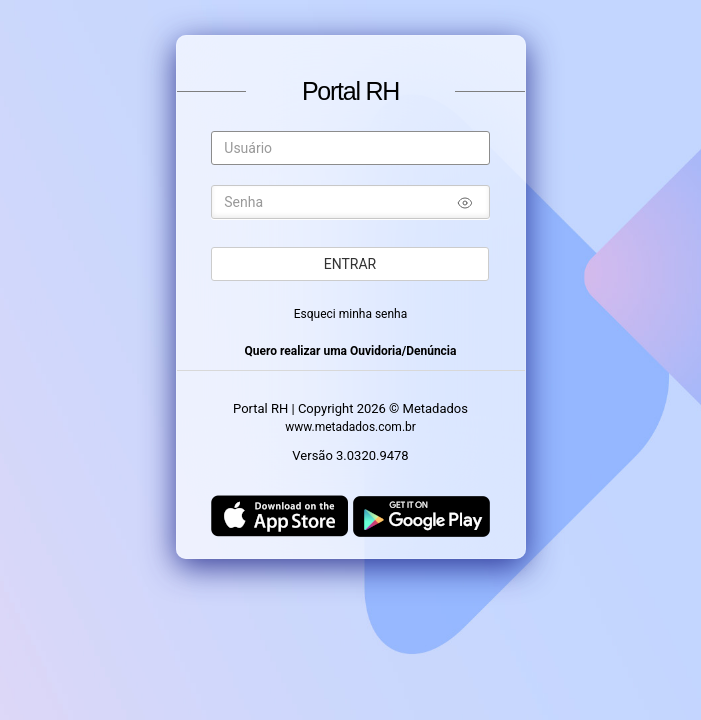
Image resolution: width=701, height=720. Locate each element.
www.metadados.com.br (350, 427)
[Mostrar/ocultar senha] (465, 205)
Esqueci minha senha (351, 314)
